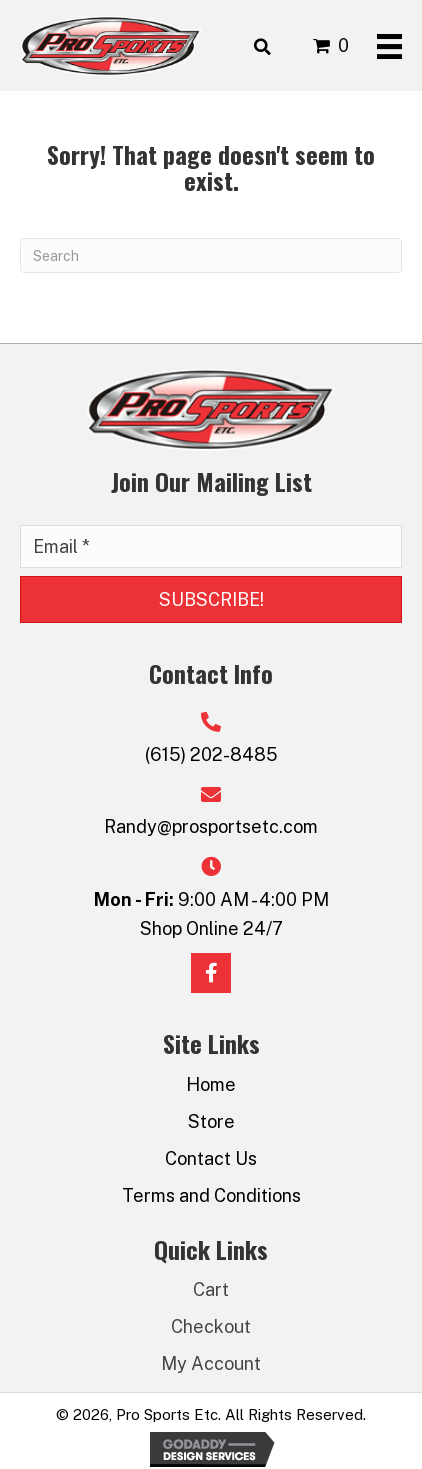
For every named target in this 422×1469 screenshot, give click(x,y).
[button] (211, 600)
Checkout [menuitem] (211, 1326)
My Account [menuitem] (211, 1363)
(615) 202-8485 (211, 754)
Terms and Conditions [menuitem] (211, 1195)
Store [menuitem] (211, 1121)
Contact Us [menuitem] (211, 1158)
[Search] (211, 255)
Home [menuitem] (211, 1084)
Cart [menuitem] (211, 1289)
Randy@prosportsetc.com (211, 826)
